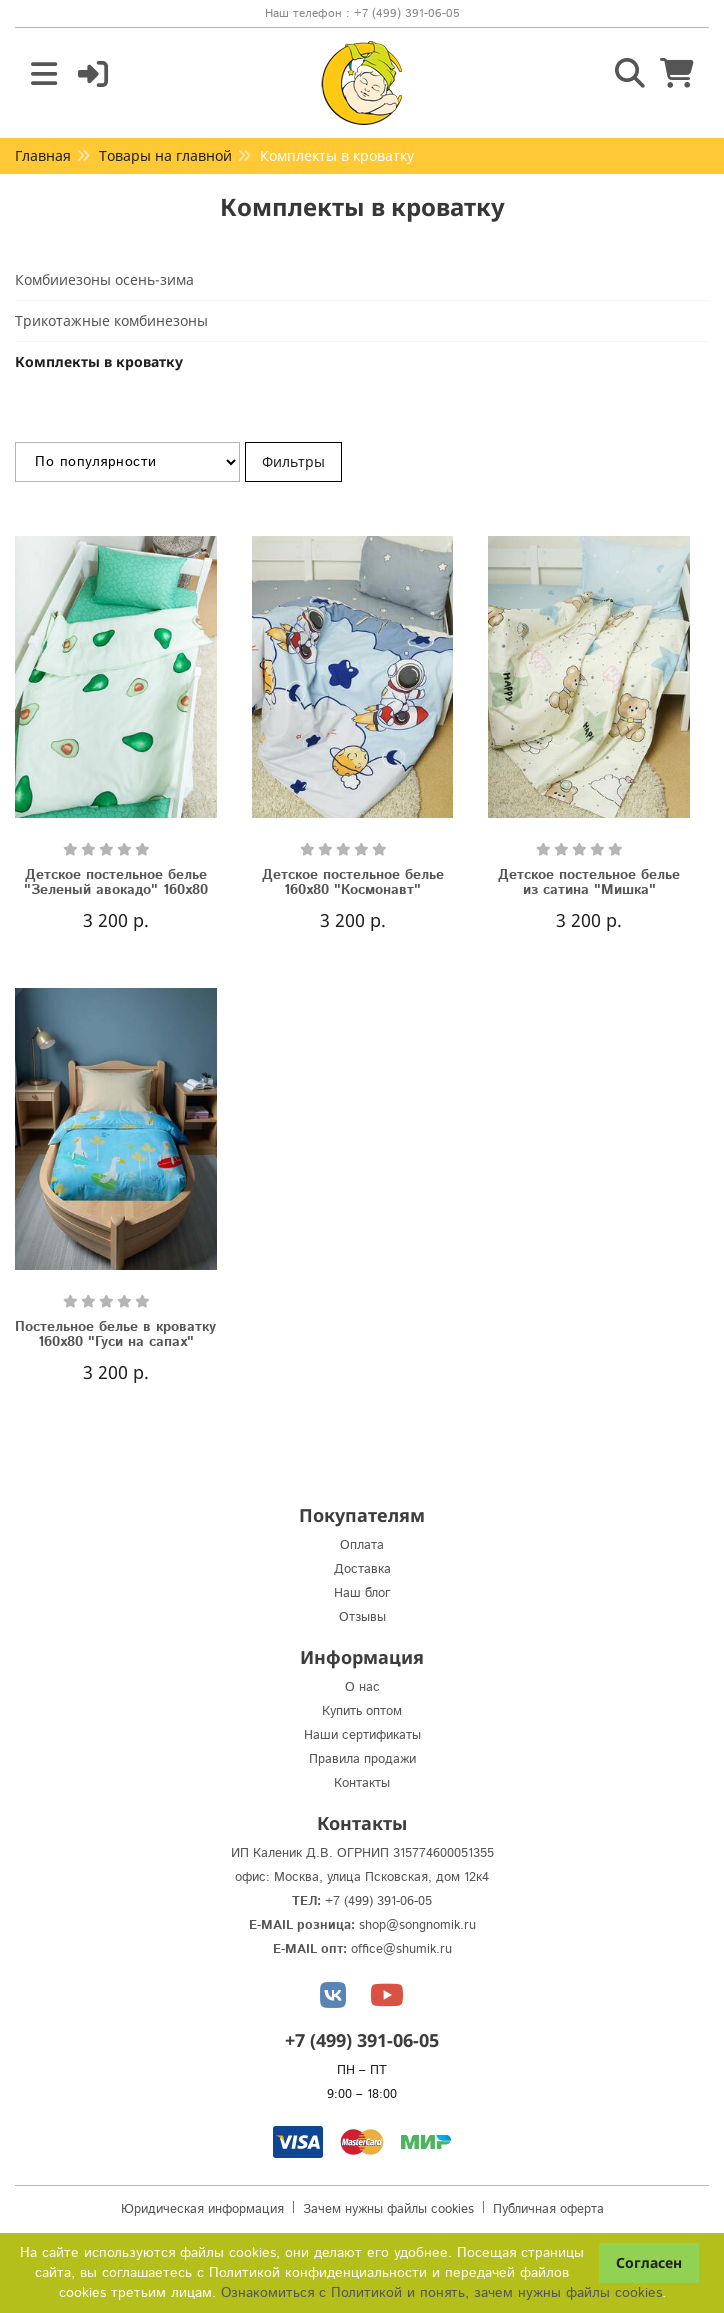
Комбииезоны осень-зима (104, 279)
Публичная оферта (548, 2209)
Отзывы (362, 1617)
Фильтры (293, 461)
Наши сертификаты (362, 1735)
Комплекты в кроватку (99, 361)
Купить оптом (362, 1711)
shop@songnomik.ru (417, 1925)
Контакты (362, 1783)
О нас (362, 1687)
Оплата (362, 1545)
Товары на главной (165, 155)
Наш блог (362, 1593)
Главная (43, 155)
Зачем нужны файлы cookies (388, 2209)
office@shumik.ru (401, 1949)
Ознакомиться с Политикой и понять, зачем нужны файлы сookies (441, 2293)
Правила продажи (362, 1759)
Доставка (362, 1569)
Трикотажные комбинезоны (111, 320)
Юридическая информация (202, 2209)
